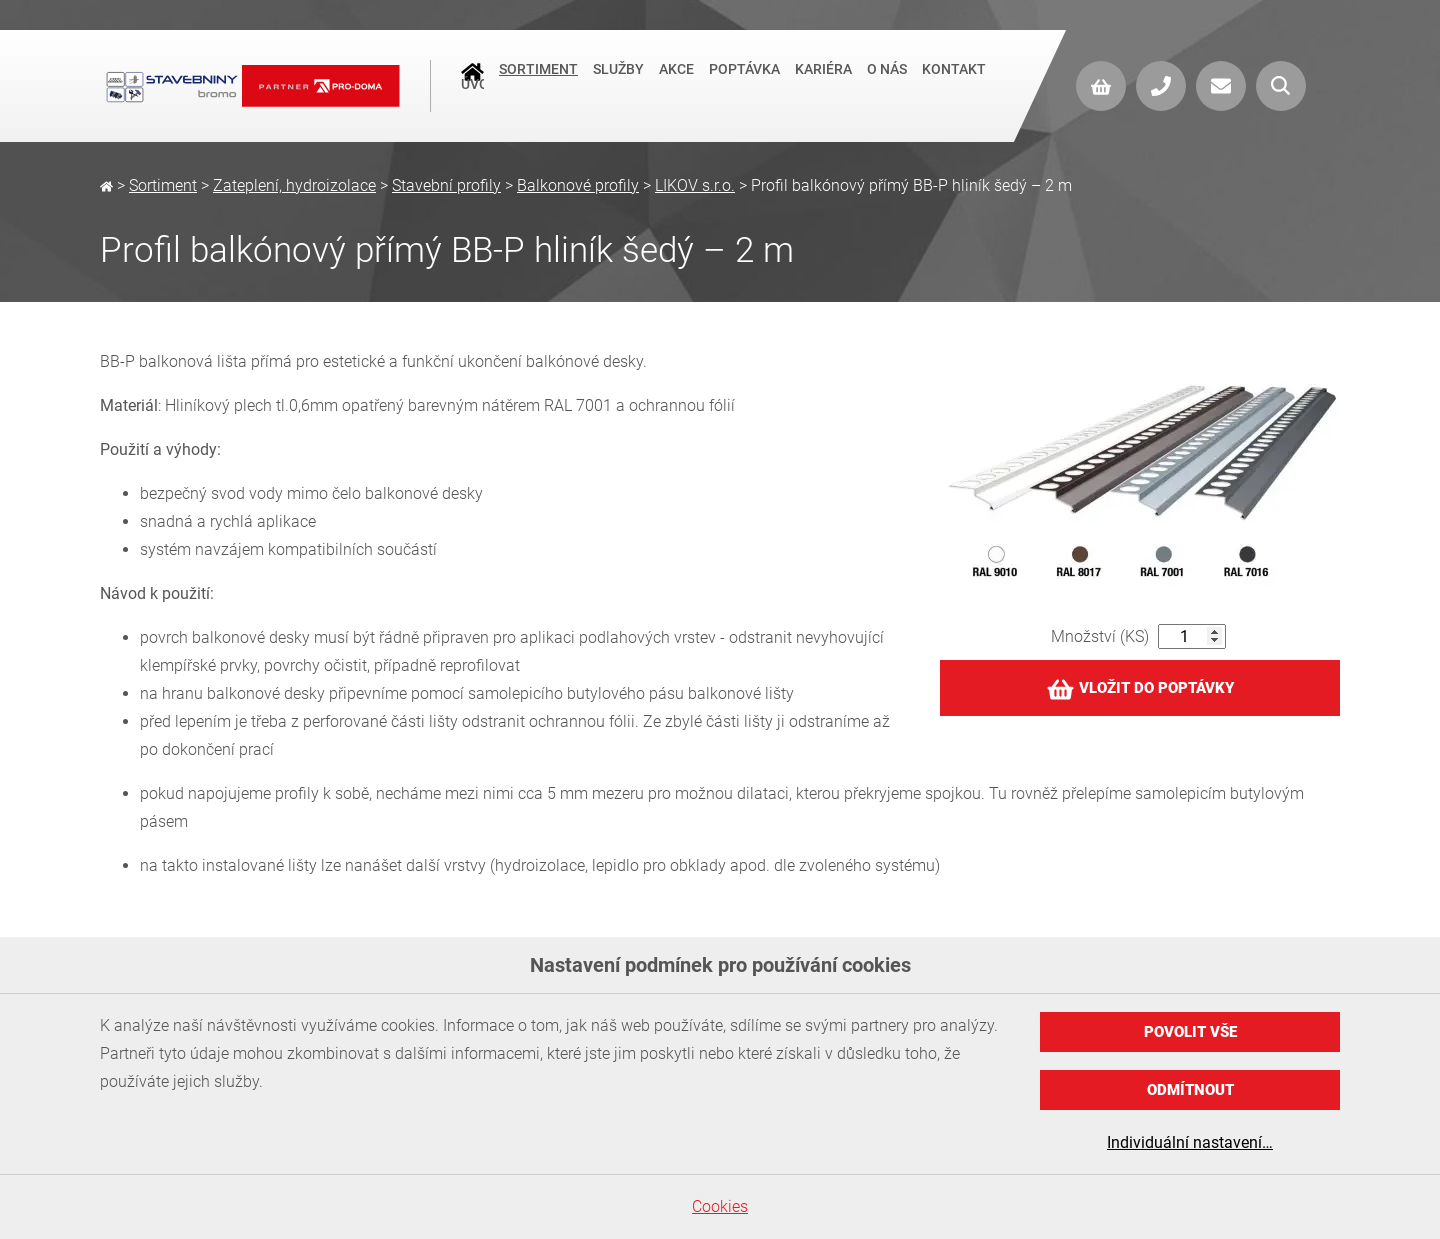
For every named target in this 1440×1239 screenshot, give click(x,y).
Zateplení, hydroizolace (294, 185)
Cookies (720, 1206)
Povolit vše (1190, 1032)
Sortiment (538, 84)
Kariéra (823, 84)
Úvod (472, 86)
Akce (676, 84)
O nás (887, 84)
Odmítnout (1190, 1090)
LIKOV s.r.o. (695, 185)
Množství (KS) (1100, 636)
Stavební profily (446, 185)
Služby (618, 84)
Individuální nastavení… (1190, 1142)
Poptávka (744, 84)
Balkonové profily (578, 185)
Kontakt (954, 84)
